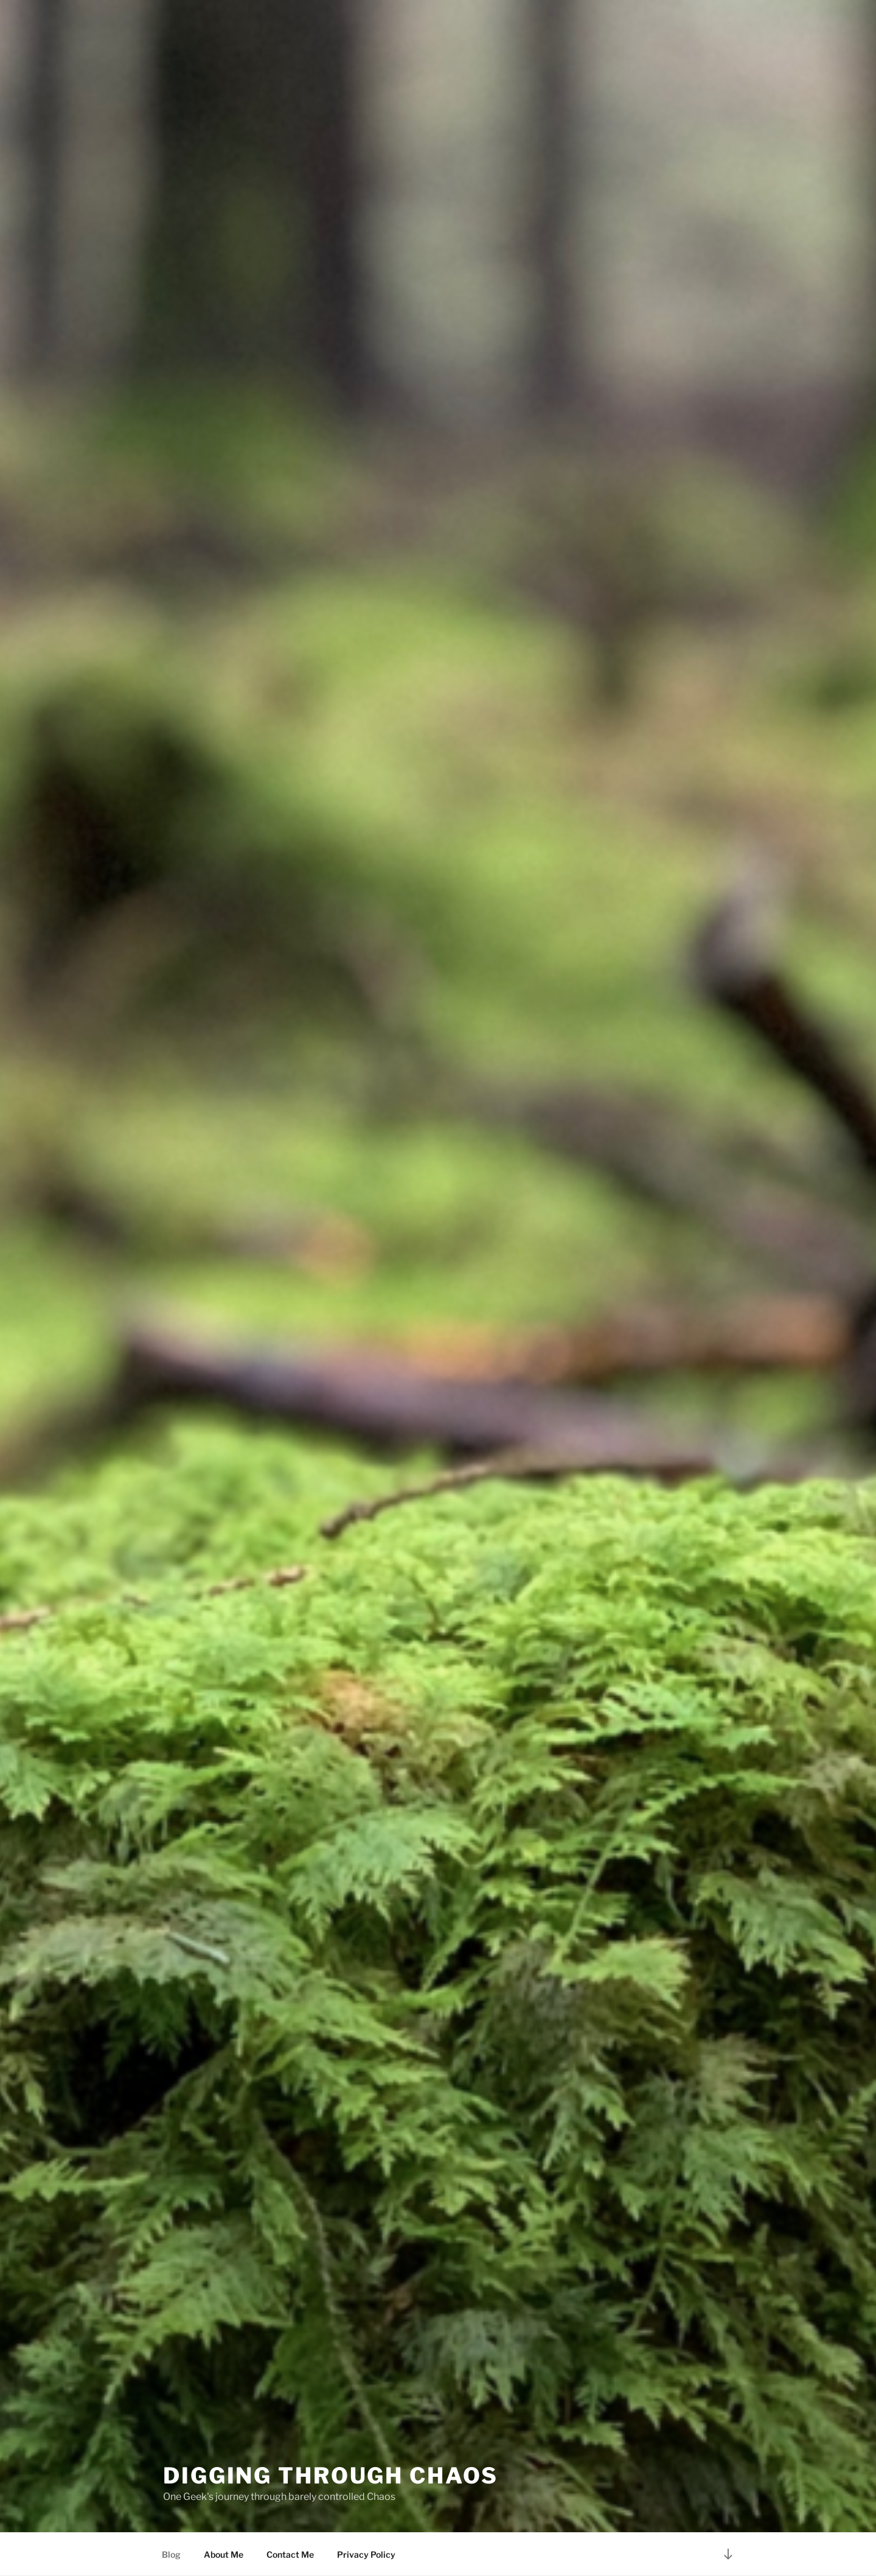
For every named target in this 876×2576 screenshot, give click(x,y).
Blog (171, 2554)
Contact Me (290, 2554)
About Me (223, 2554)
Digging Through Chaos (330, 2475)
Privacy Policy (366, 2554)
